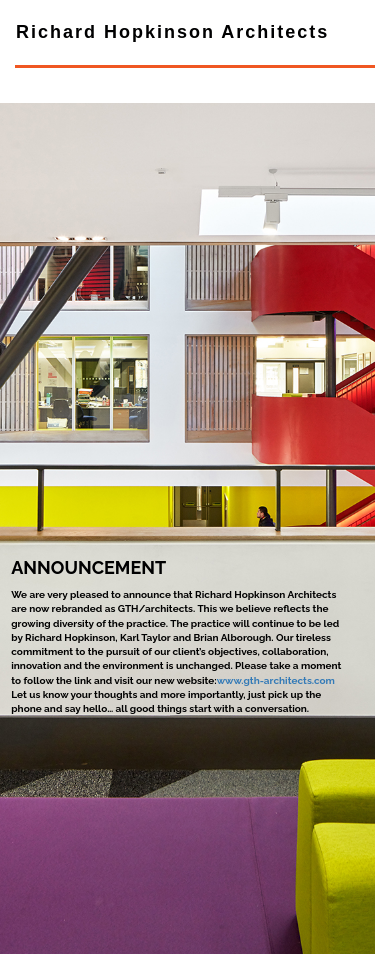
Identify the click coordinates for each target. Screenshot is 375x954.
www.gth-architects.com (276, 680)
